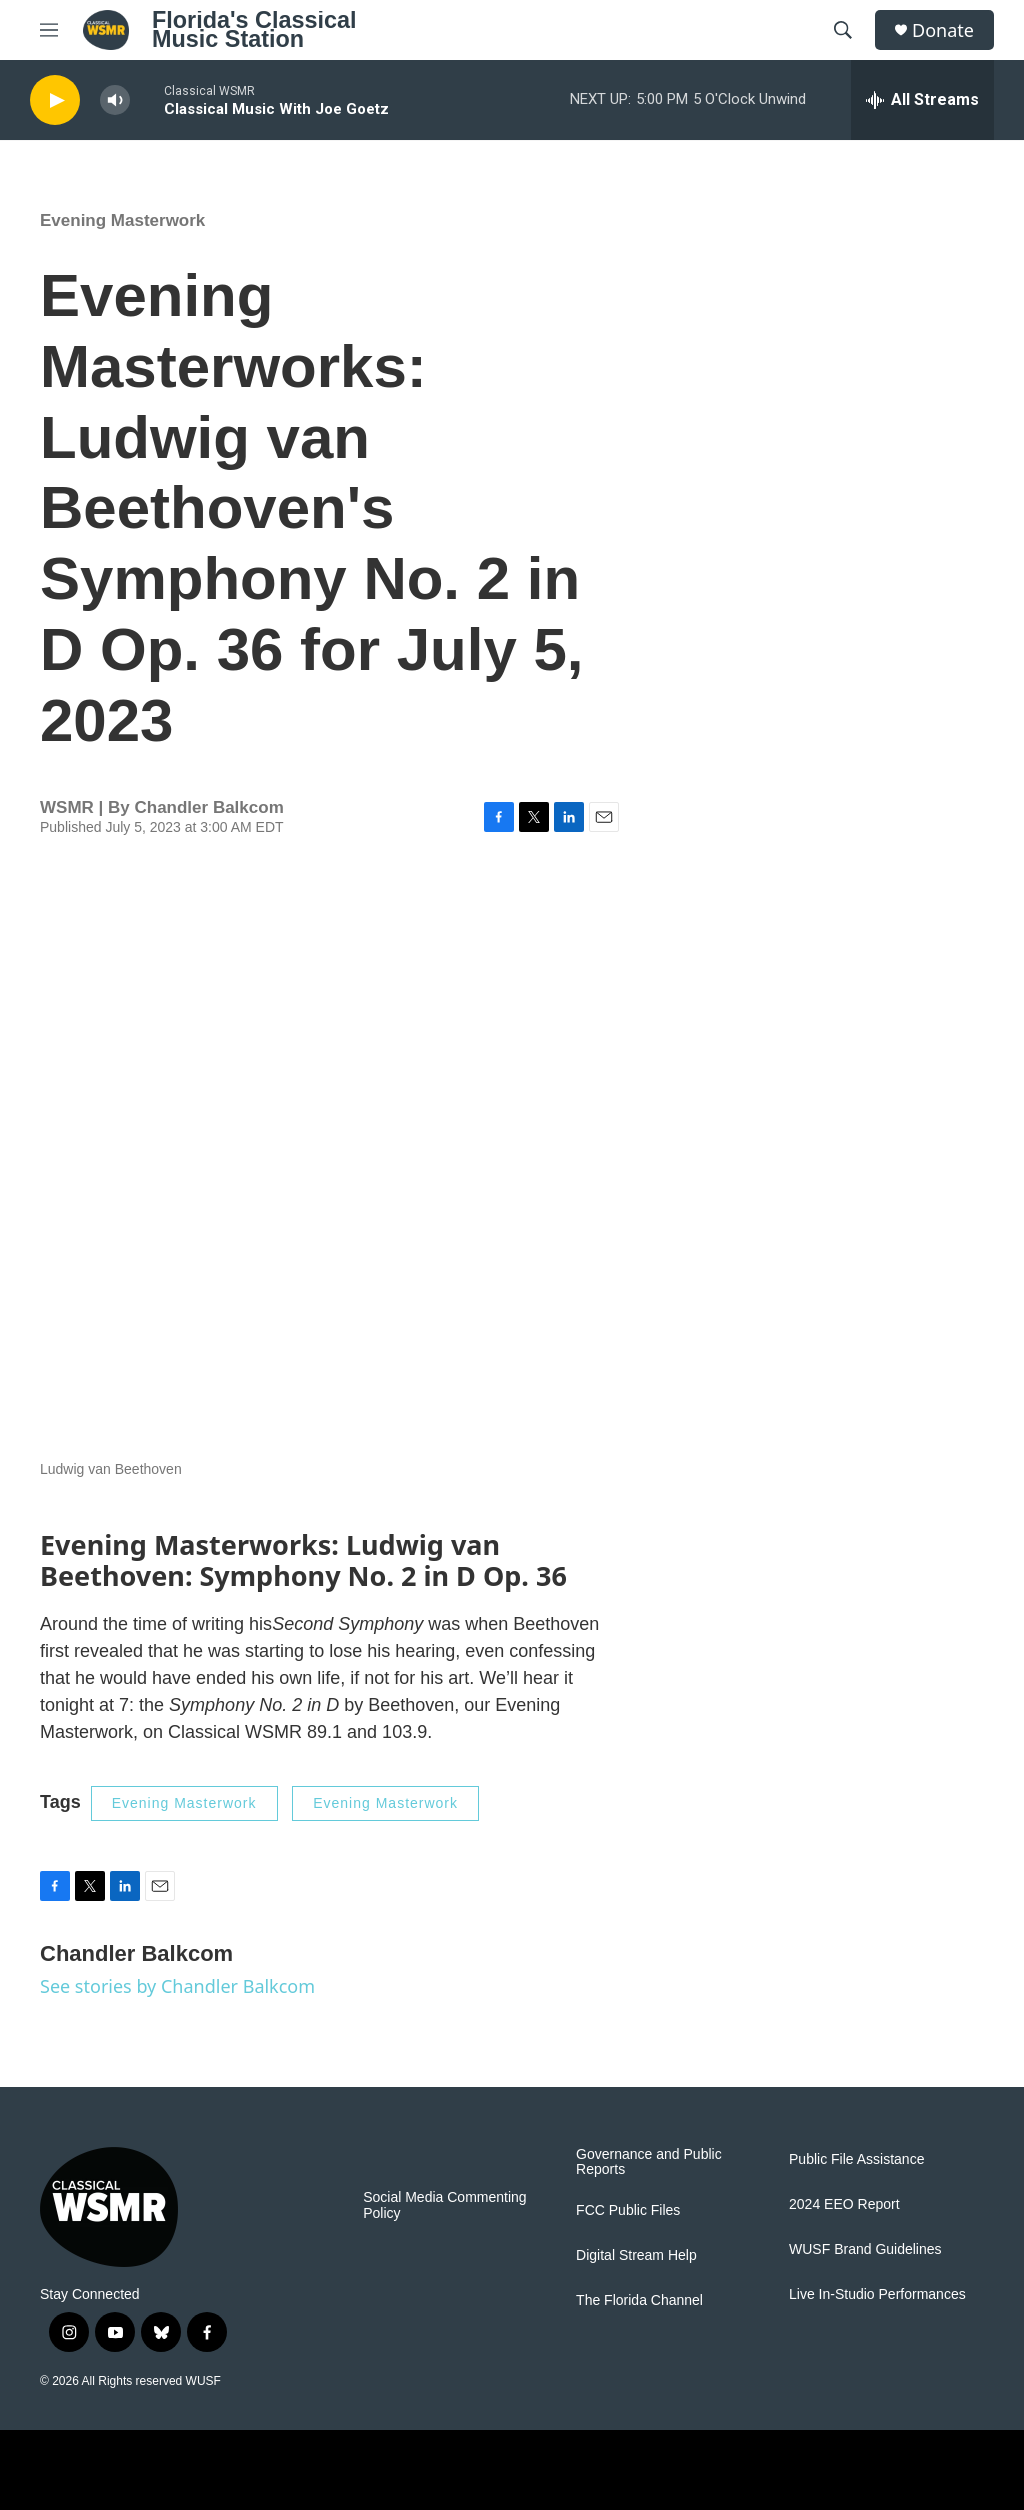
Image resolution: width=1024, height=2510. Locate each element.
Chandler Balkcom (208, 807)
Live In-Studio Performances (877, 2294)
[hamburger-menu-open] (49, 30)
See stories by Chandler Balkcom (177, 1986)
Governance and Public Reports (649, 2162)
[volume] (115, 100)
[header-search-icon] (843, 30)
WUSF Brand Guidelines (865, 2249)
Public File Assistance (856, 2159)
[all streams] (922, 100)
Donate (943, 30)
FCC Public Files (628, 2210)
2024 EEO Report (844, 2204)
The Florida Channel (639, 2300)
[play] (55, 100)
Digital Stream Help (636, 2255)
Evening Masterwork (122, 220)
